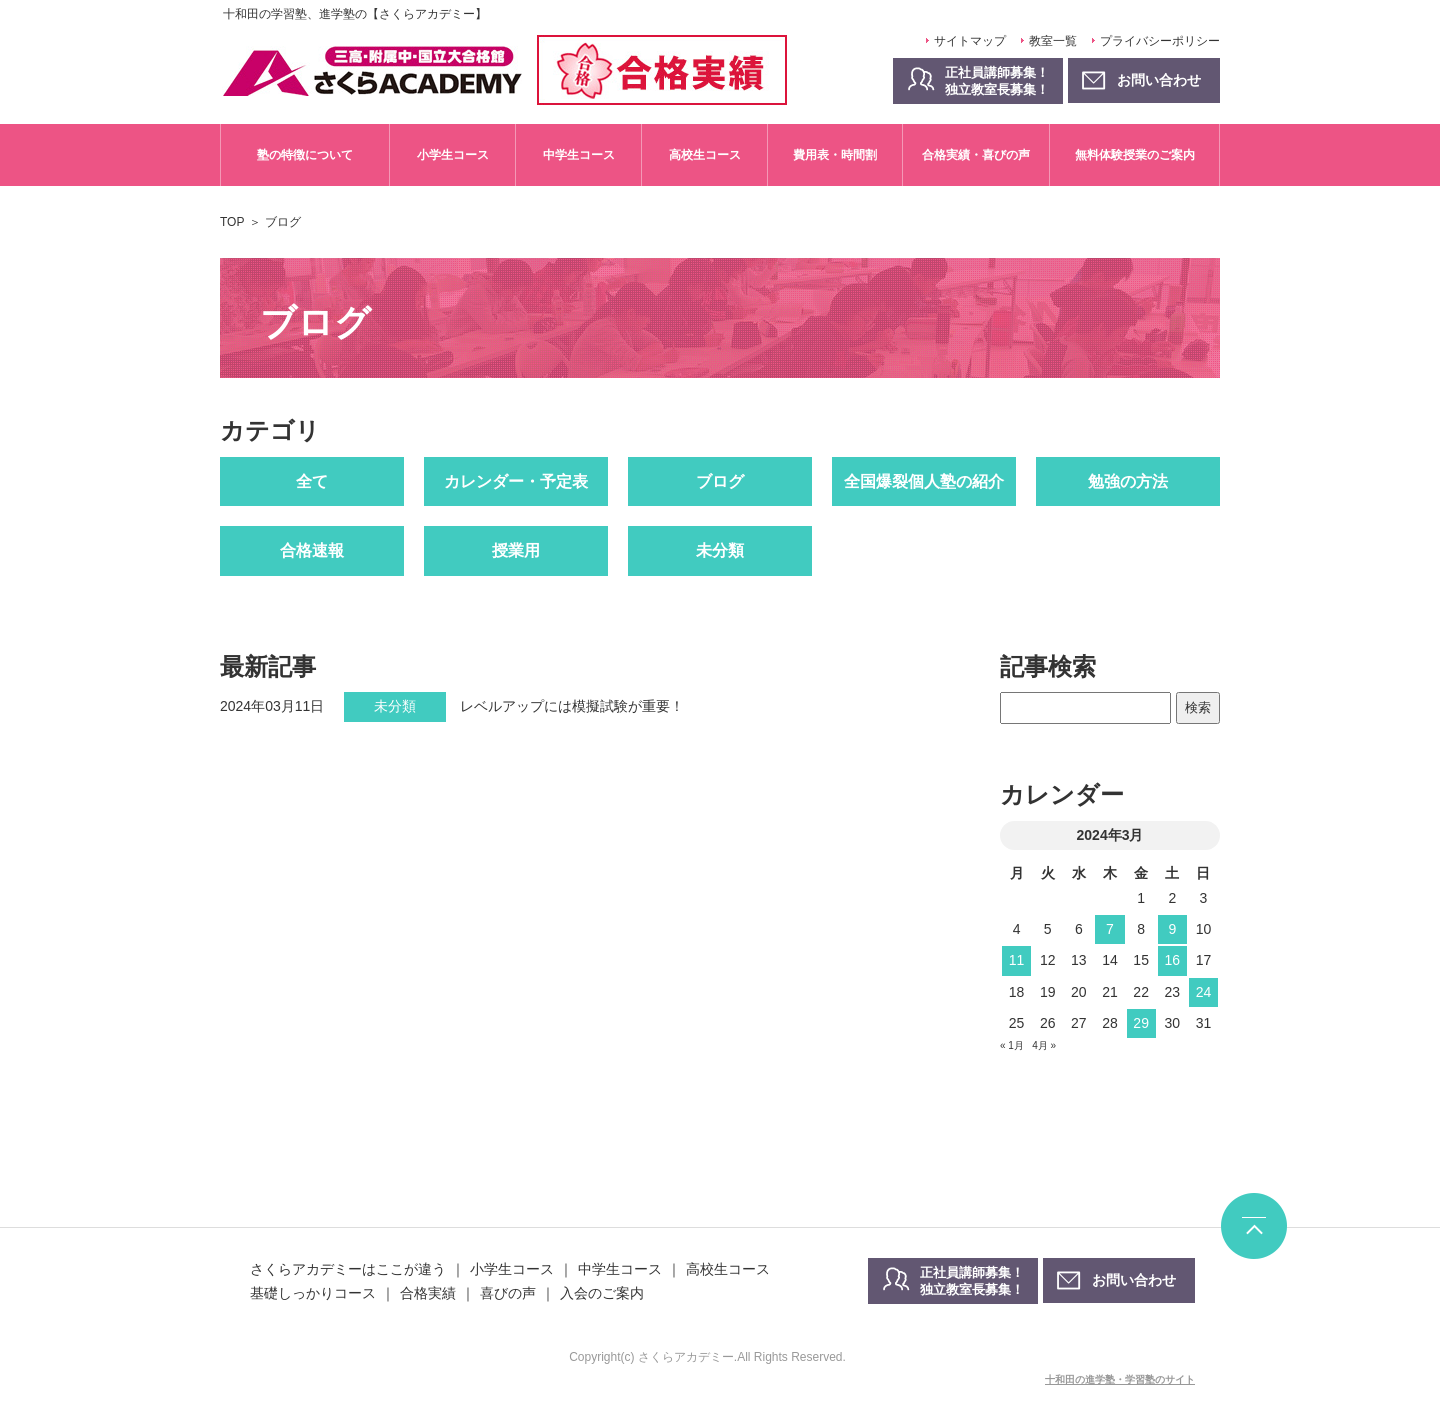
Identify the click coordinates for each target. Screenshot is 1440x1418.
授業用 (516, 550)
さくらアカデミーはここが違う (348, 1269)
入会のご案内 (602, 1293)
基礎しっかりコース (313, 1293)
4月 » (1044, 1045)
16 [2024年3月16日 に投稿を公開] (1172, 960)
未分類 (720, 550)
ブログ (720, 481)
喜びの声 (508, 1293)
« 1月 (1012, 1045)
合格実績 (428, 1293)
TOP (232, 222)
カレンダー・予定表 (516, 481)
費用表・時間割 (835, 155)
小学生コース (453, 155)
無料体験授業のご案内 (1135, 155)
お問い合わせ (1134, 1280)
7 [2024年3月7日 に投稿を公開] (1110, 929)
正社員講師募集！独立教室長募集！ (997, 81)
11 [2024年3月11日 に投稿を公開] (1017, 960)
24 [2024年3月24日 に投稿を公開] (1204, 992)
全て (312, 481)
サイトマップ (970, 41)
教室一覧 (1053, 41)
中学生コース (579, 155)
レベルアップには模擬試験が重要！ (572, 706)
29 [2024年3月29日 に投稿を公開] (1141, 1023)
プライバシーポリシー (1160, 41)
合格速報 (312, 550)
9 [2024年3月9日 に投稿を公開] (1172, 929)
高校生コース (705, 155)
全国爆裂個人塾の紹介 (924, 481)
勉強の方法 (1128, 481)
